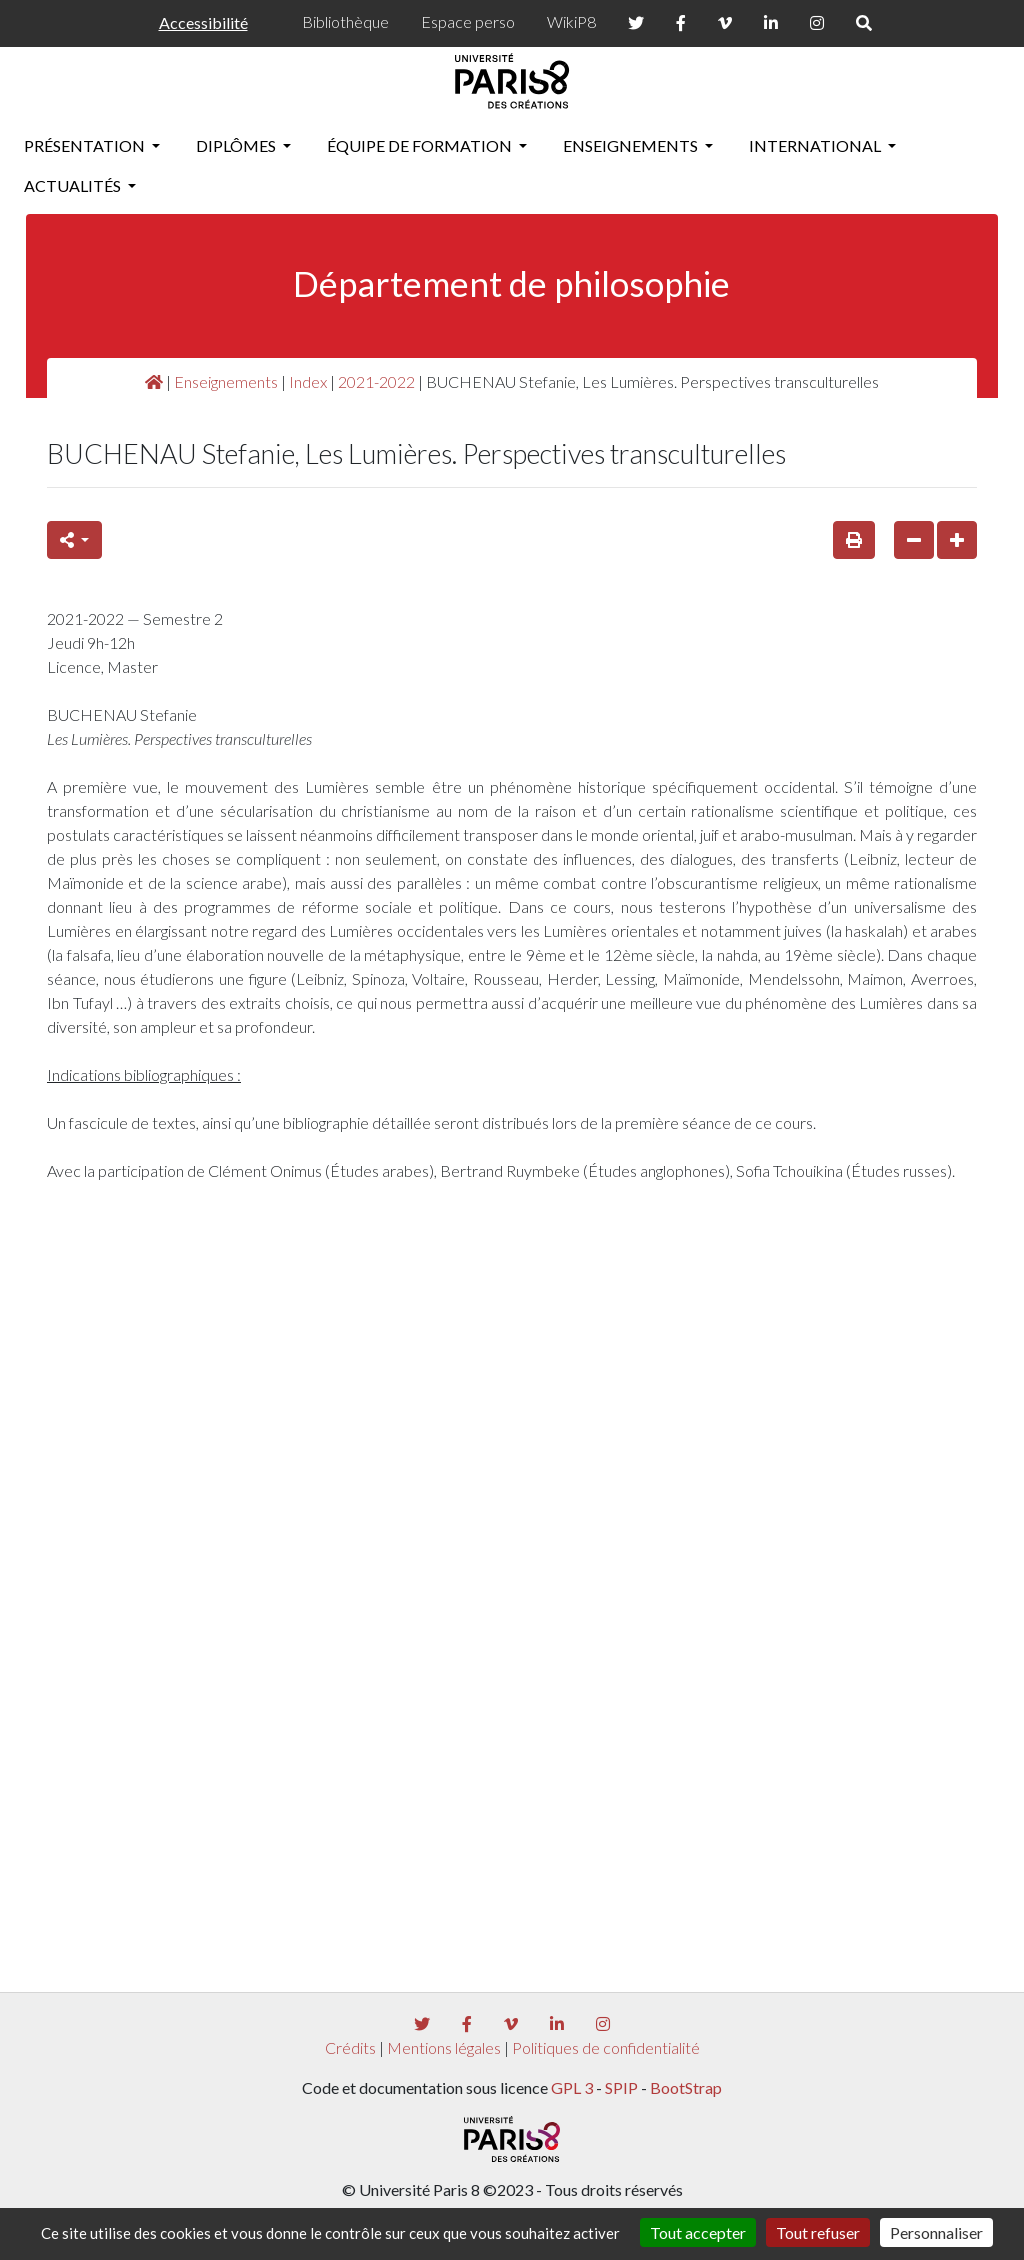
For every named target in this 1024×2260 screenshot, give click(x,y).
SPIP (621, 2087)
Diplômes (237, 145)
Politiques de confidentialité (606, 2047)
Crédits (350, 2047)
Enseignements (632, 145)
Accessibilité (203, 22)
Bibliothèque (345, 21)
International (816, 145)
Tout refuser (818, 2232)
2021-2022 (376, 381)
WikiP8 (571, 21)
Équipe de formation (421, 145)
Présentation (86, 145)
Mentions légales (444, 2047)
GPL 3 (572, 2087)
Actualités (74, 185)
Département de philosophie (511, 283)
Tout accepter (698, 2232)
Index (308, 381)
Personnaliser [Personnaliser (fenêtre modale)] (936, 2232)
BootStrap (686, 2087)
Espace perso (468, 21)
